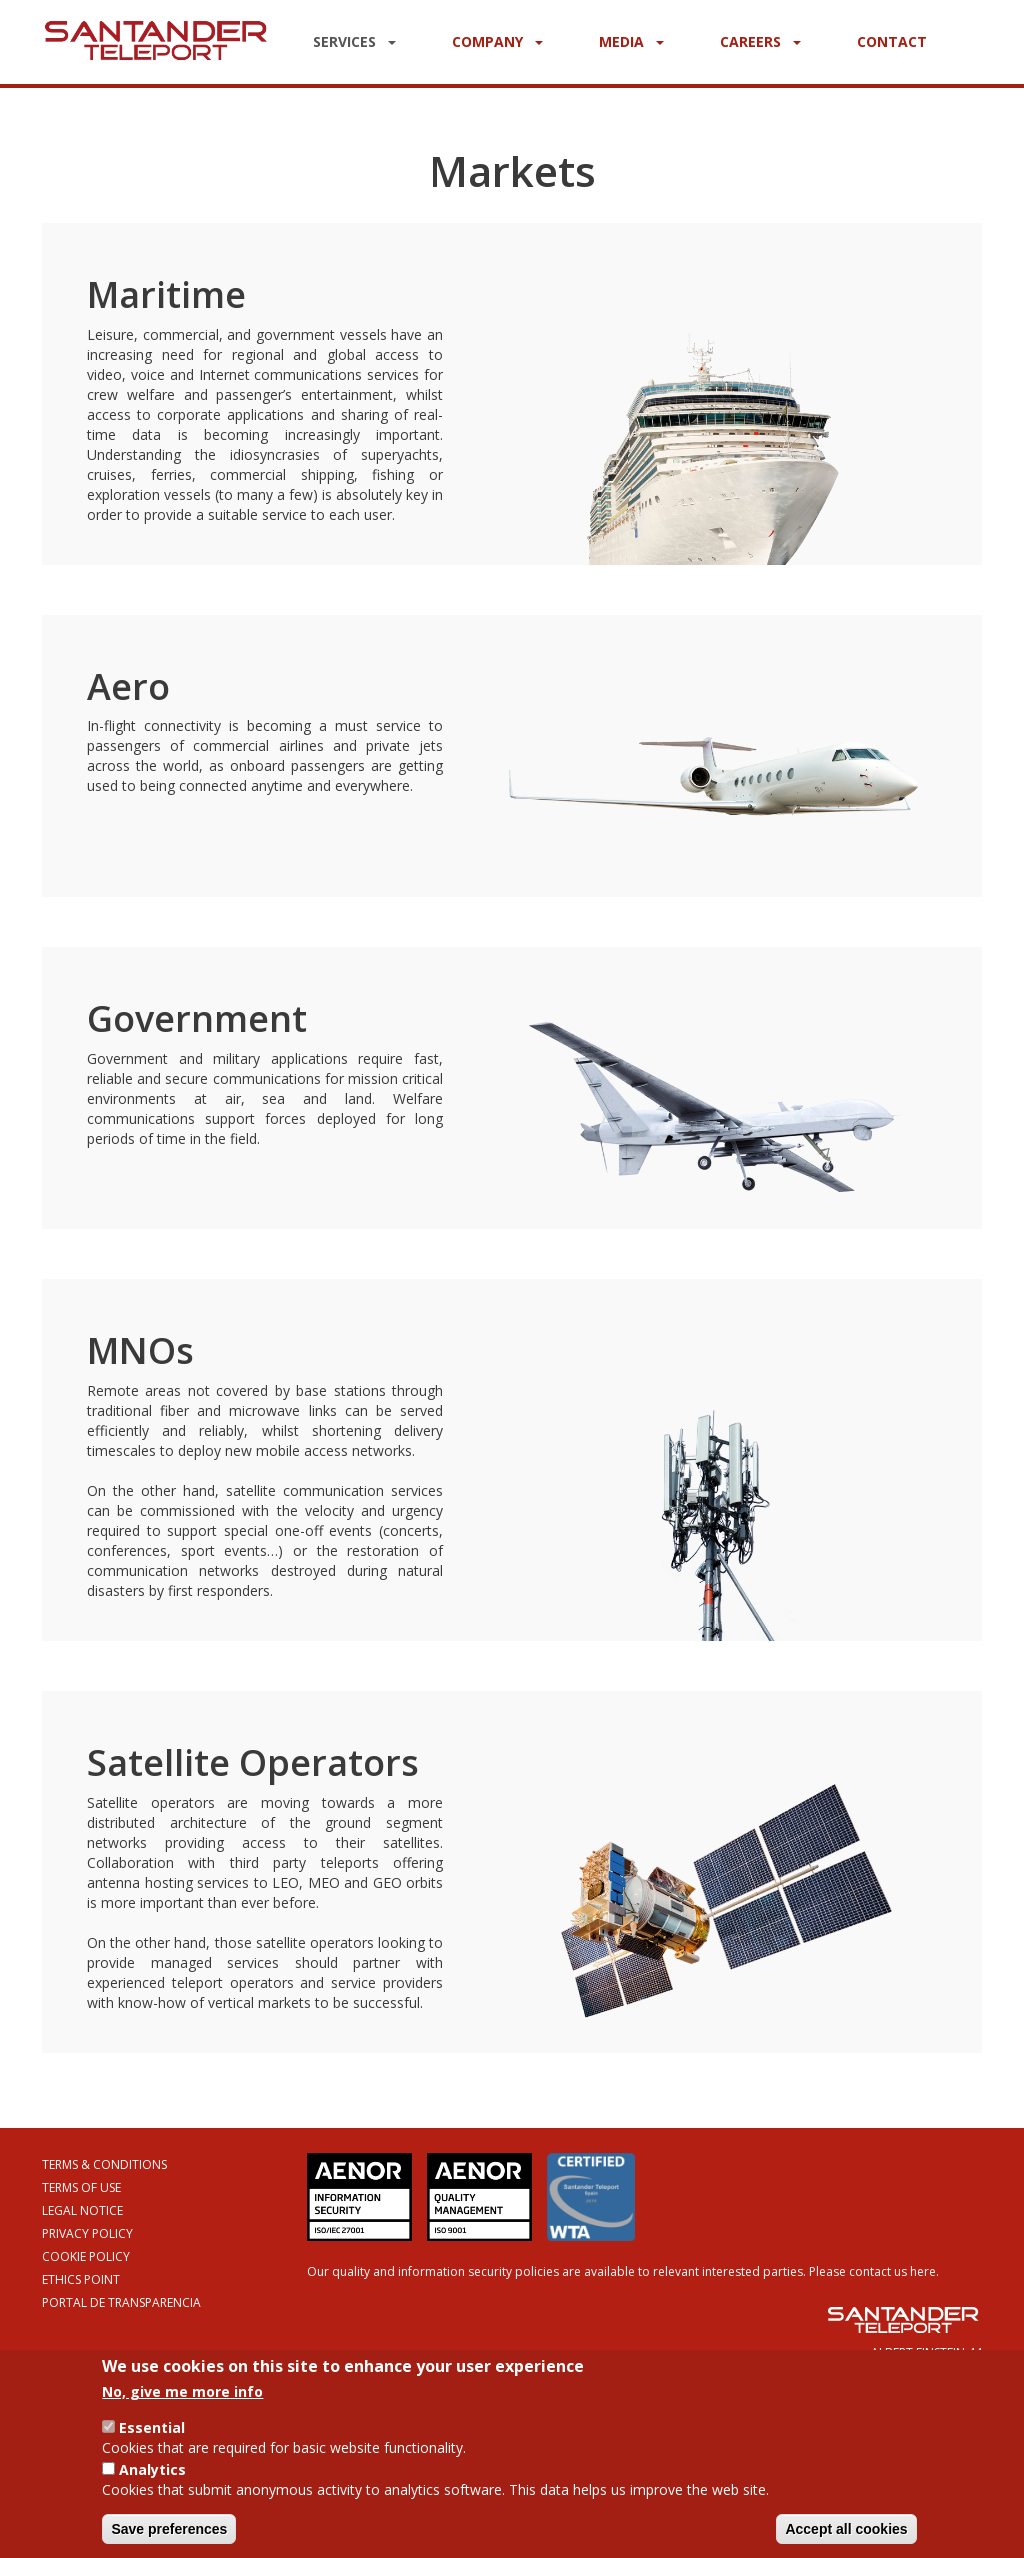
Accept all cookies (846, 2539)
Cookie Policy (86, 2256)
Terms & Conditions (104, 2164)
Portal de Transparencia (121, 2302)
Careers (760, 41)
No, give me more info (182, 2401)
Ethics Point (81, 2279)
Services (354, 41)
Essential (152, 2437)
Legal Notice (82, 2210)
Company (497, 41)
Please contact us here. (874, 2271)
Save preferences (169, 2539)
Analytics (152, 2479)
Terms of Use (81, 2187)
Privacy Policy (87, 2233)
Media (631, 41)
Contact (892, 41)
